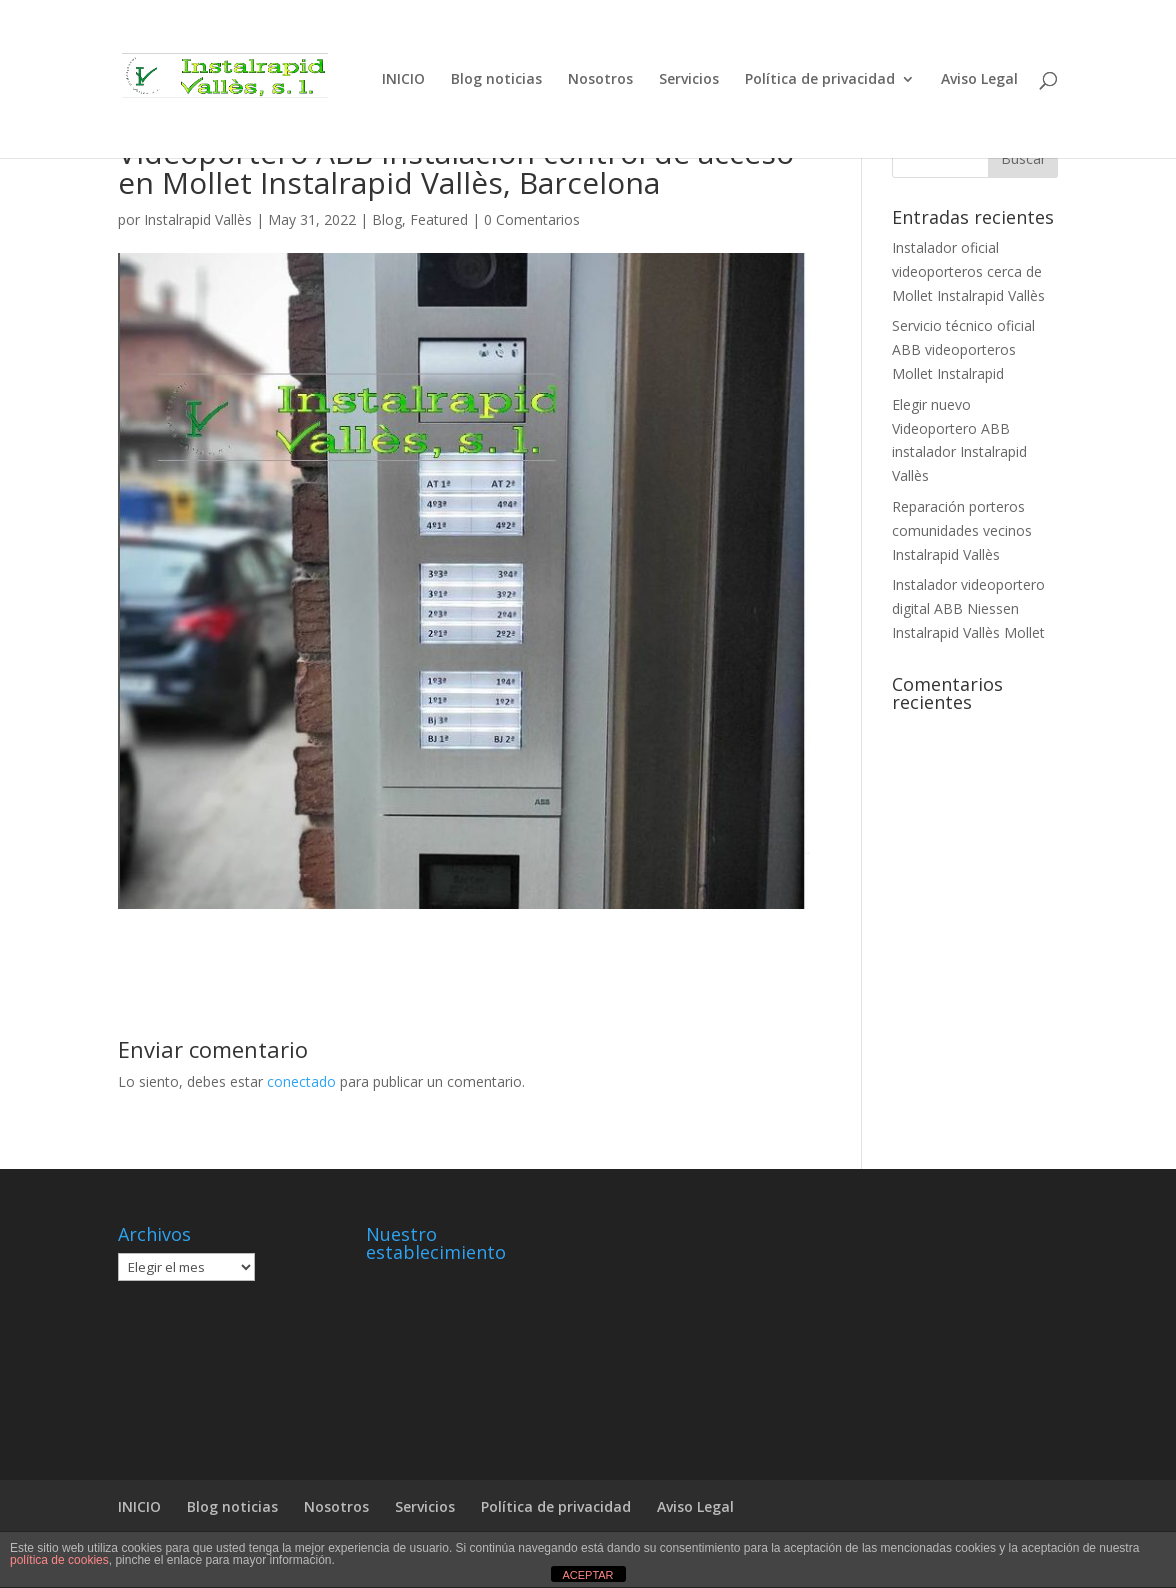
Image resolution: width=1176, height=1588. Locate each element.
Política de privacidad (820, 80)
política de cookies (59, 1560)
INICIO (403, 80)
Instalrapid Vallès (198, 219)
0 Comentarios (532, 219)
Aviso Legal (979, 80)
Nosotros (600, 80)
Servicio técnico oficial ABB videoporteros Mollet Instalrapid (963, 349)
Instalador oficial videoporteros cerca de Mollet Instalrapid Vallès (968, 271)
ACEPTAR (587, 1575)
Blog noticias (496, 80)
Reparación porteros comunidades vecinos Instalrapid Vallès (962, 530)
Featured (439, 219)
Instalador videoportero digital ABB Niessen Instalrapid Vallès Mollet (968, 608)
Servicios (689, 80)
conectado (301, 1081)
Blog (387, 219)
